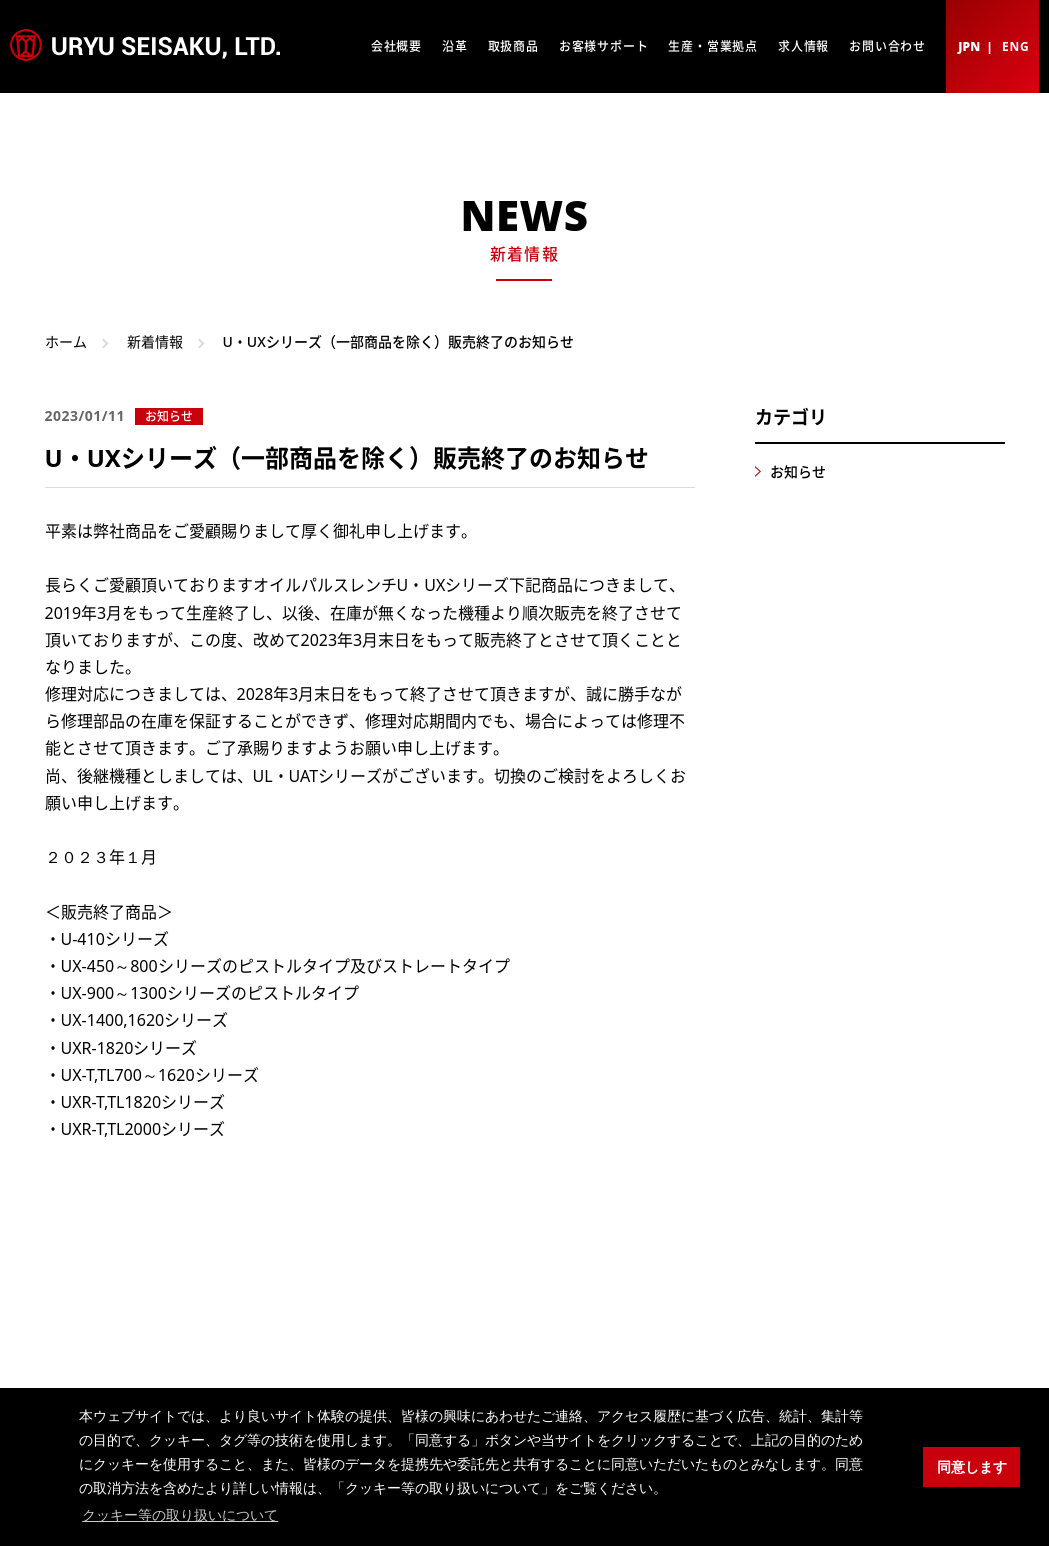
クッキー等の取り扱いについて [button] (180, 1515)
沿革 (455, 46)
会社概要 (396, 46)
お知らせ (798, 471)
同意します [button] (972, 1467)
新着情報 (155, 341)
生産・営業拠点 (713, 46)
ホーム (66, 341)
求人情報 (803, 46)
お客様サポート (604, 46)
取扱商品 (513, 46)
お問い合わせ (887, 46)
